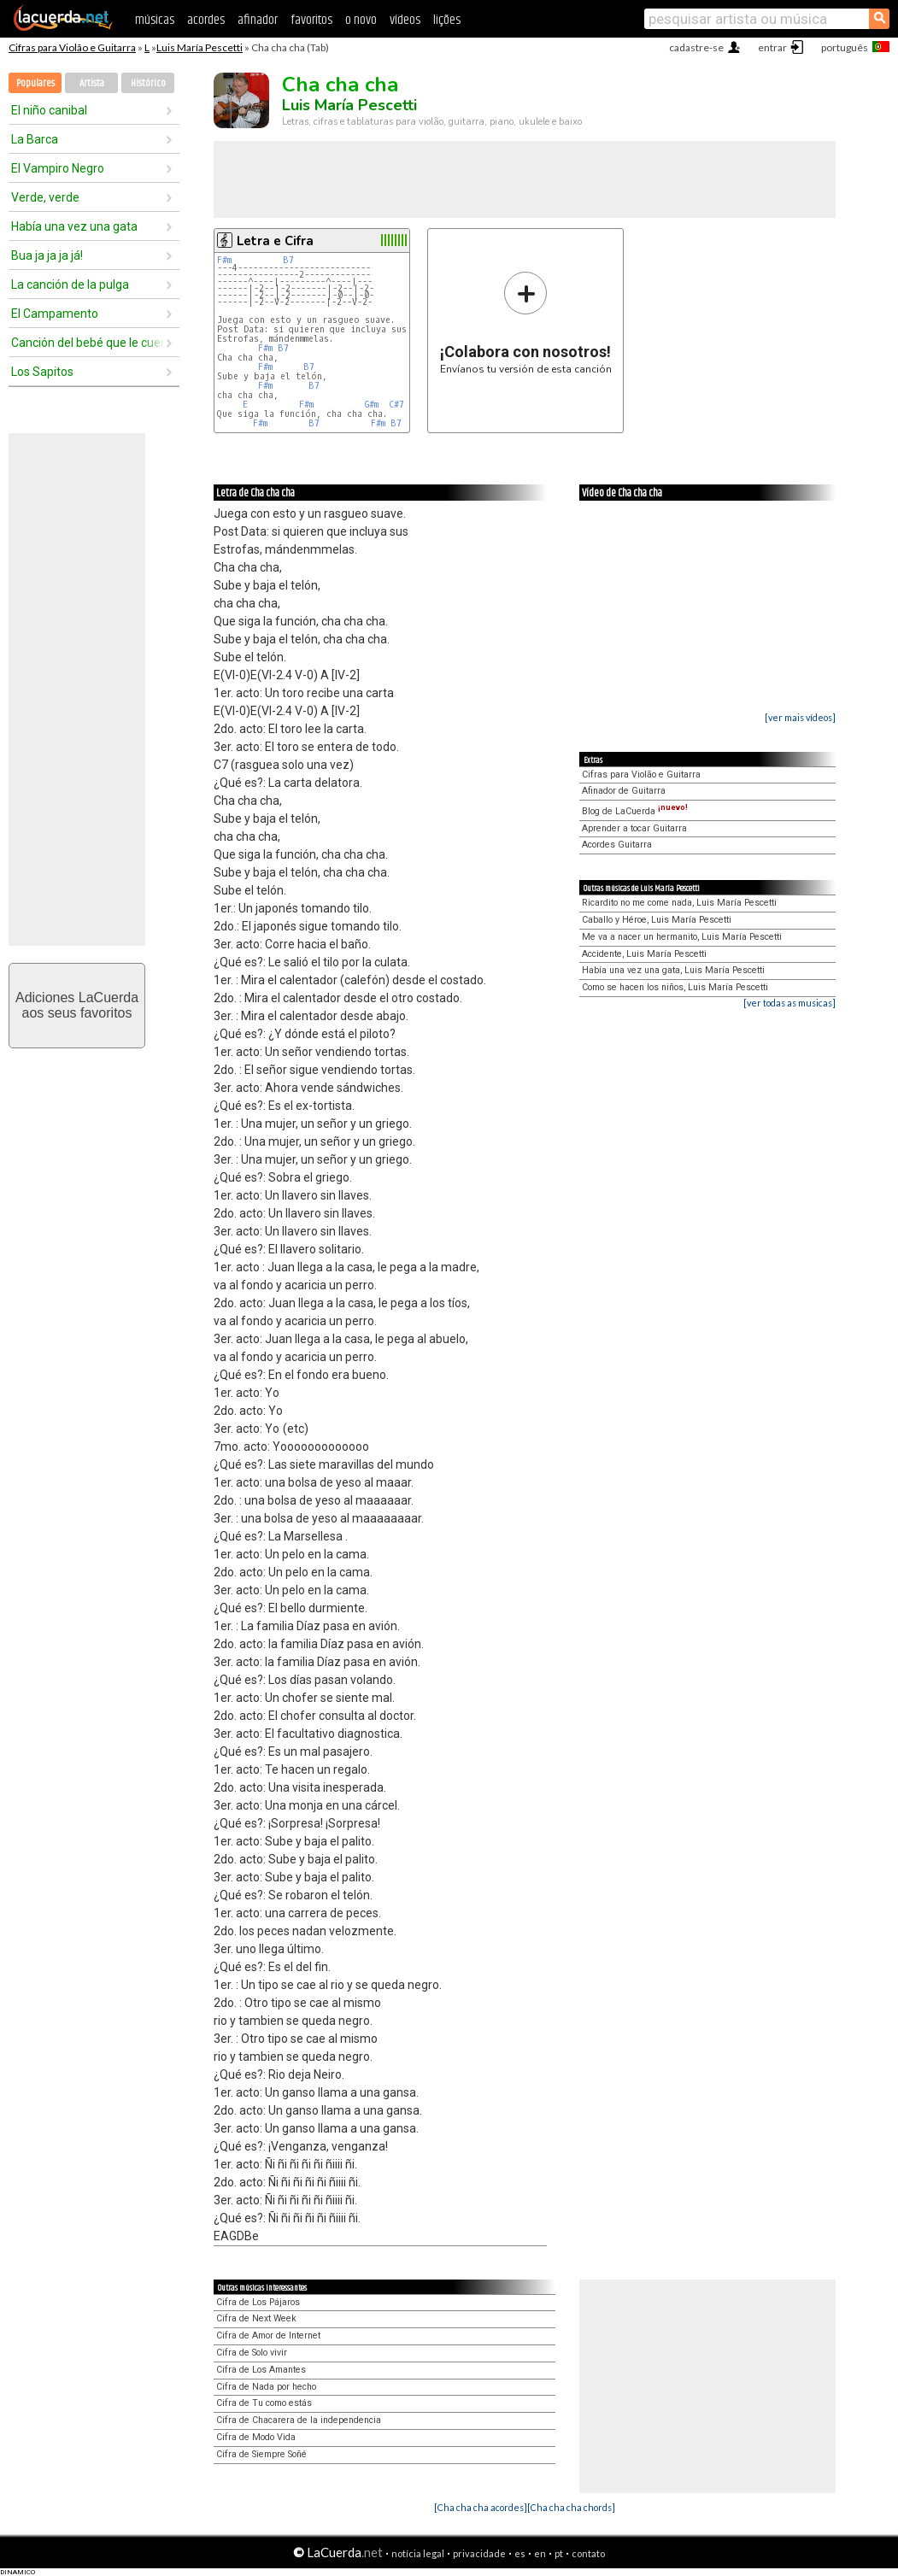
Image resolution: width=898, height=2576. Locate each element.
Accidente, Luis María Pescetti (644, 953)
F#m (224, 260)
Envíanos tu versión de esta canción (526, 322)
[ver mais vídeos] (800, 717)
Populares (35, 83)
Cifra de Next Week (256, 2318)
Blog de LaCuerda (635, 811)
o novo (361, 20)
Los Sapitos (42, 371)
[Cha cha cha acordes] (480, 2507)
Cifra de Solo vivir (251, 2352)
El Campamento (54, 313)
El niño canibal (49, 110)
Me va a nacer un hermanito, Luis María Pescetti (682, 936)
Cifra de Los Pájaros (258, 2302)
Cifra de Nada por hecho (266, 2386)
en (540, 2553)
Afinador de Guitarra (624, 790)
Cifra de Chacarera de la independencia (298, 2420)
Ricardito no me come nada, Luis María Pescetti (679, 902)
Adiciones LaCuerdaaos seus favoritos (76, 1005)
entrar (772, 47)
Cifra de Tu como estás (264, 2403)
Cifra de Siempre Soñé (261, 2454)
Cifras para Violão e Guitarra (72, 47)
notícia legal (417, 2553)
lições (447, 20)
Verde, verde (45, 197)
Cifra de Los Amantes (261, 2369)
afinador (258, 20)
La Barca (34, 139)
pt (559, 2553)
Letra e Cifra (275, 240)
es (519, 2553)
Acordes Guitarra (617, 844)
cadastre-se (696, 47)
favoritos (311, 20)
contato (588, 2553)
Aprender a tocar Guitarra (634, 828)
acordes (206, 20)
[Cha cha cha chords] (571, 2507)
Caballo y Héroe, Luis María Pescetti (656, 919)
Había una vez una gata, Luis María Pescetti (673, 970)
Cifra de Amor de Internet (268, 2335)
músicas (154, 20)
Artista (91, 83)
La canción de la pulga (70, 284)
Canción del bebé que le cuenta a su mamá (88, 342)
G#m (372, 404)
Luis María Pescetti (199, 47)
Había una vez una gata (74, 226)
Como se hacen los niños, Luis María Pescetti (675, 987)
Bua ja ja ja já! (47, 255)
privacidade (479, 2553)
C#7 (396, 404)
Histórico (148, 83)
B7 (288, 260)
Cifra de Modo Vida (256, 2437)
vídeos (405, 20)
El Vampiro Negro (57, 168)
